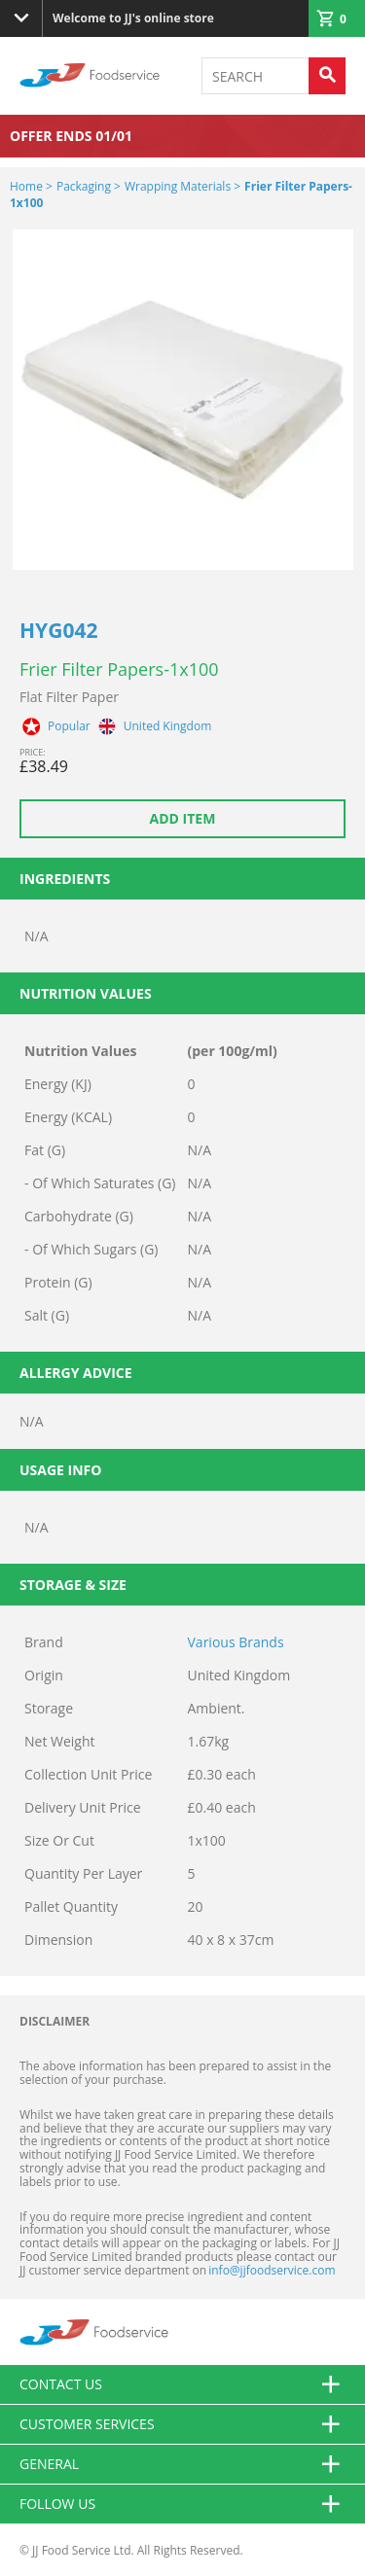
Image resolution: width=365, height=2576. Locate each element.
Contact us (182, 2384)
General (182, 2464)
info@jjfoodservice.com (271, 2270)
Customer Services (182, 2424)
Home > (31, 186)
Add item (183, 818)
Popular (69, 726)
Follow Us (182, 2504)
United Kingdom (168, 726)
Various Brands (236, 1642)
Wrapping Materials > (182, 186)
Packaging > (88, 186)
